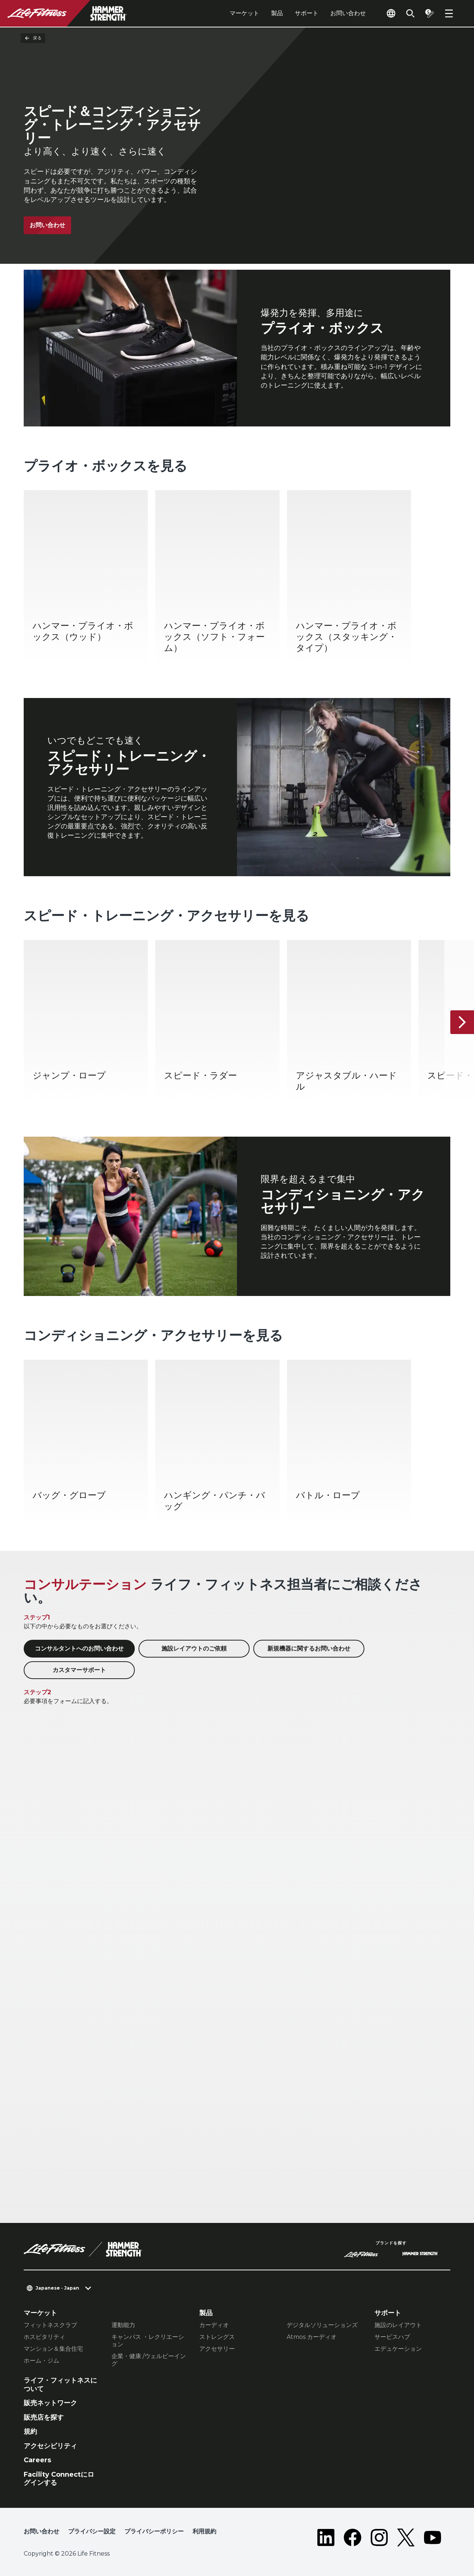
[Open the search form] (410, 13)
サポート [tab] (306, 13)
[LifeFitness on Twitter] (406, 2537)
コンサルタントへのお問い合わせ (79, 1648)
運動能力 (123, 2325)
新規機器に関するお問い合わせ (308, 1648)
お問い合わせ (348, 13)
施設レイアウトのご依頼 (194, 1648)
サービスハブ (392, 2336)
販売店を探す (44, 2417)
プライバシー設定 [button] (92, 2531)
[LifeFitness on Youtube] (432, 2537)
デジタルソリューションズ (322, 2325)
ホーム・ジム (41, 2360)
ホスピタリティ (44, 2336)
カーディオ (214, 2325)
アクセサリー (217, 2348)
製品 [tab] (277, 13)
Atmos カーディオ (312, 2336)
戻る (33, 38)
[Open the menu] (448, 13)
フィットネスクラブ (50, 2325)
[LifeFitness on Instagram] (379, 2537)
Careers (37, 2460)
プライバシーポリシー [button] (154, 2531)
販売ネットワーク (50, 2403)
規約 (30, 2431)
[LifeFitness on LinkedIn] (326, 2537)
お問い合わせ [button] (41, 2531)
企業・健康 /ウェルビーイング (148, 2360)
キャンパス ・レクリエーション (147, 2340)
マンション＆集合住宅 (53, 2348)
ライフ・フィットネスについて (60, 2384)
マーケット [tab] (244, 13)
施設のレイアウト (398, 2325)
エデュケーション (398, 2348)
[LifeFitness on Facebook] (352, 2537)
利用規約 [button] (204, 2531)
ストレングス (217, 2336)
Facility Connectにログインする (59, 2478)
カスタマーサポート (79, 1669)
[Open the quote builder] (429, 13)
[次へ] (462, 1022)
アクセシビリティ (50, 2446)
